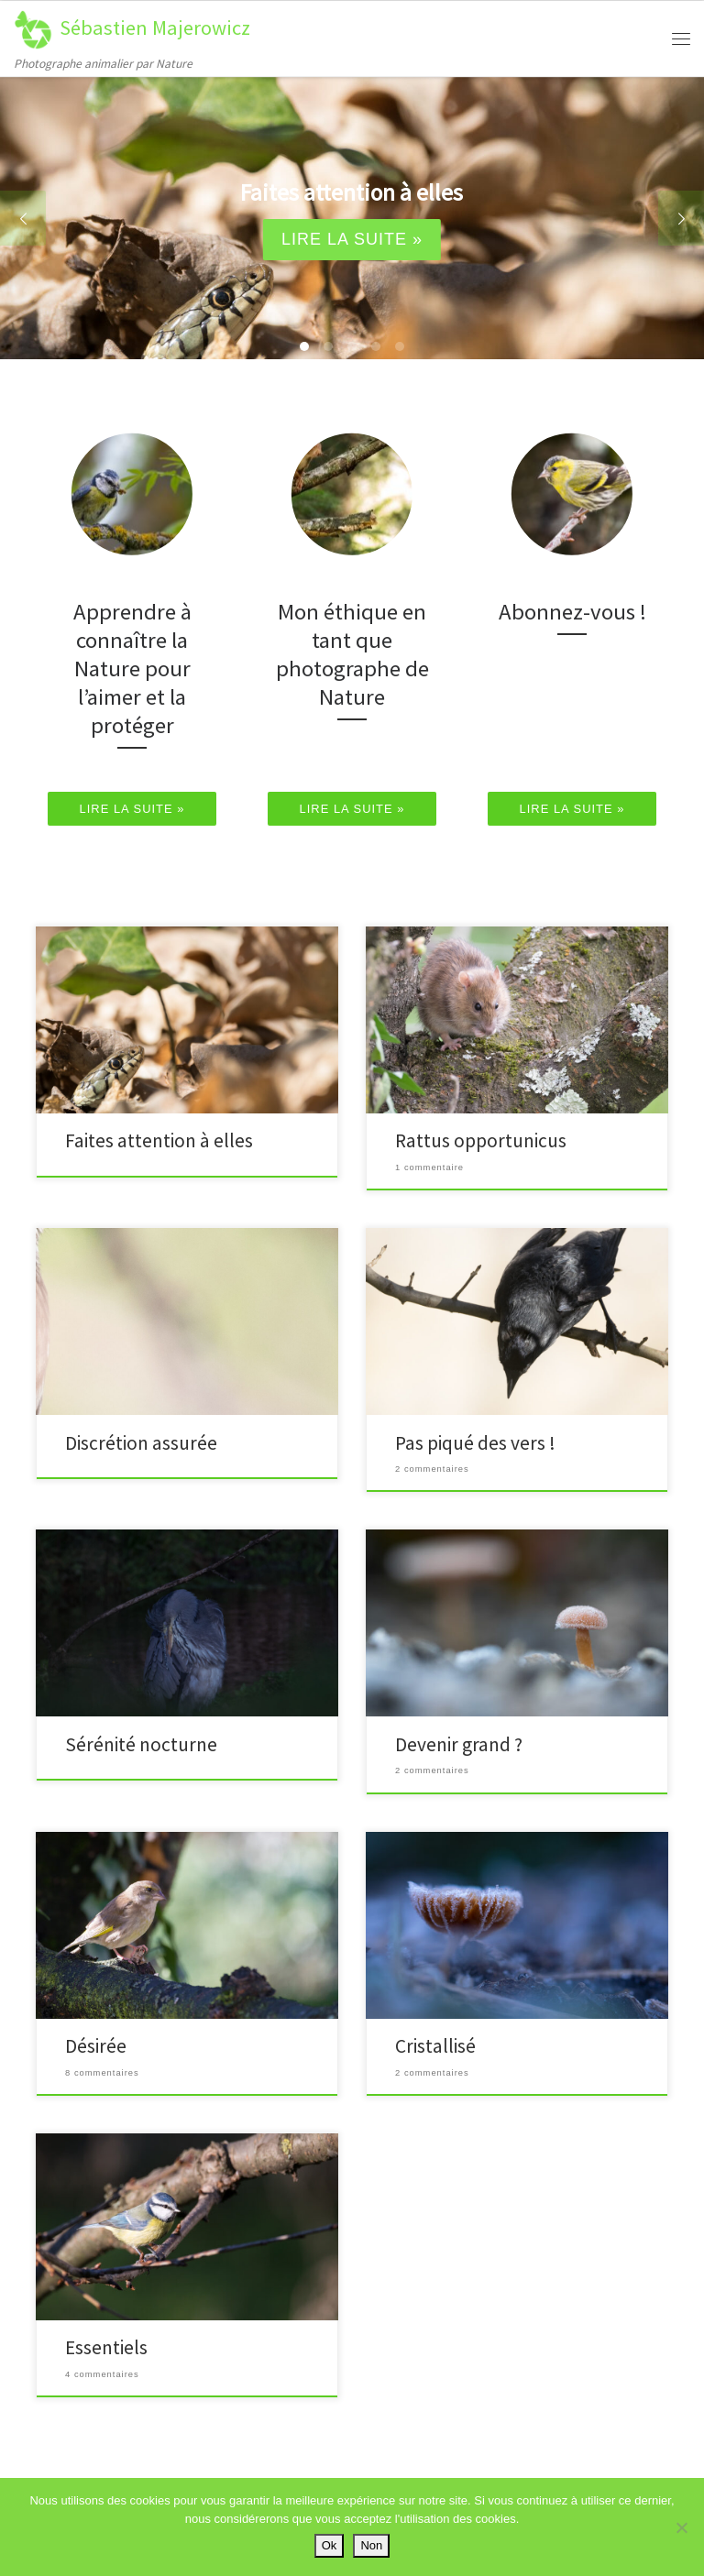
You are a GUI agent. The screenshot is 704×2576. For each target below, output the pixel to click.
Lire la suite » (352, 239)
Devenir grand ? (458, 1744)
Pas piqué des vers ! (475, 1443)
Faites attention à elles (159, 1140)
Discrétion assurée (141, 1443)
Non (371, 2545)
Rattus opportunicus (480, 1140)
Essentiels (106, 2347)
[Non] (681, 2527)
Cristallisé (435, 2045)
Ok (329, 2545)
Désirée (95, 2045)
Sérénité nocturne (141, 1744)
